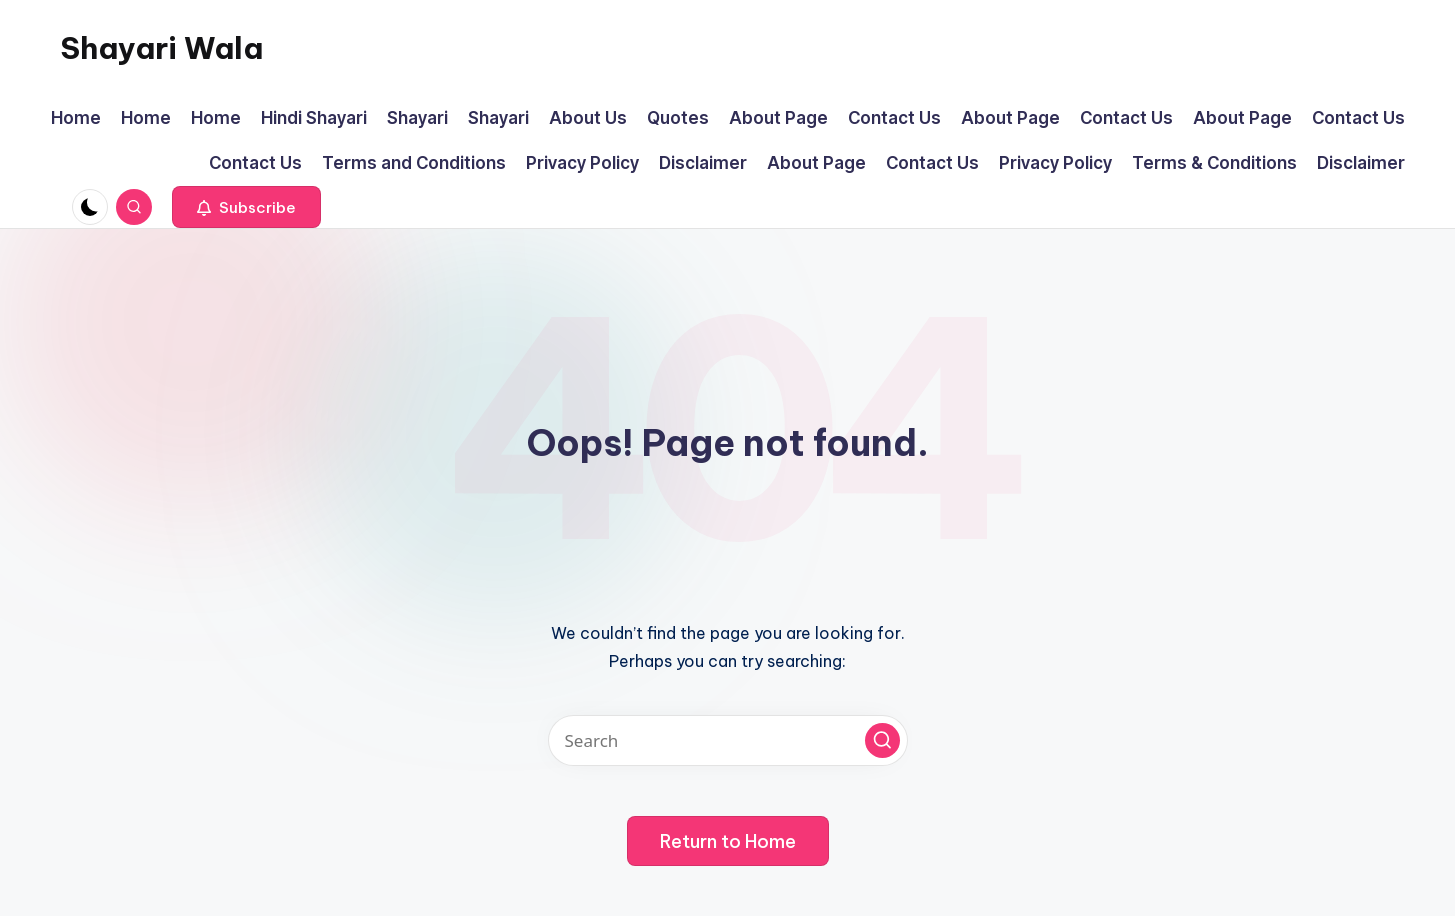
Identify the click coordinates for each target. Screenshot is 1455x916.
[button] (246, 207)
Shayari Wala (161, 48)
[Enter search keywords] (728, 740)
